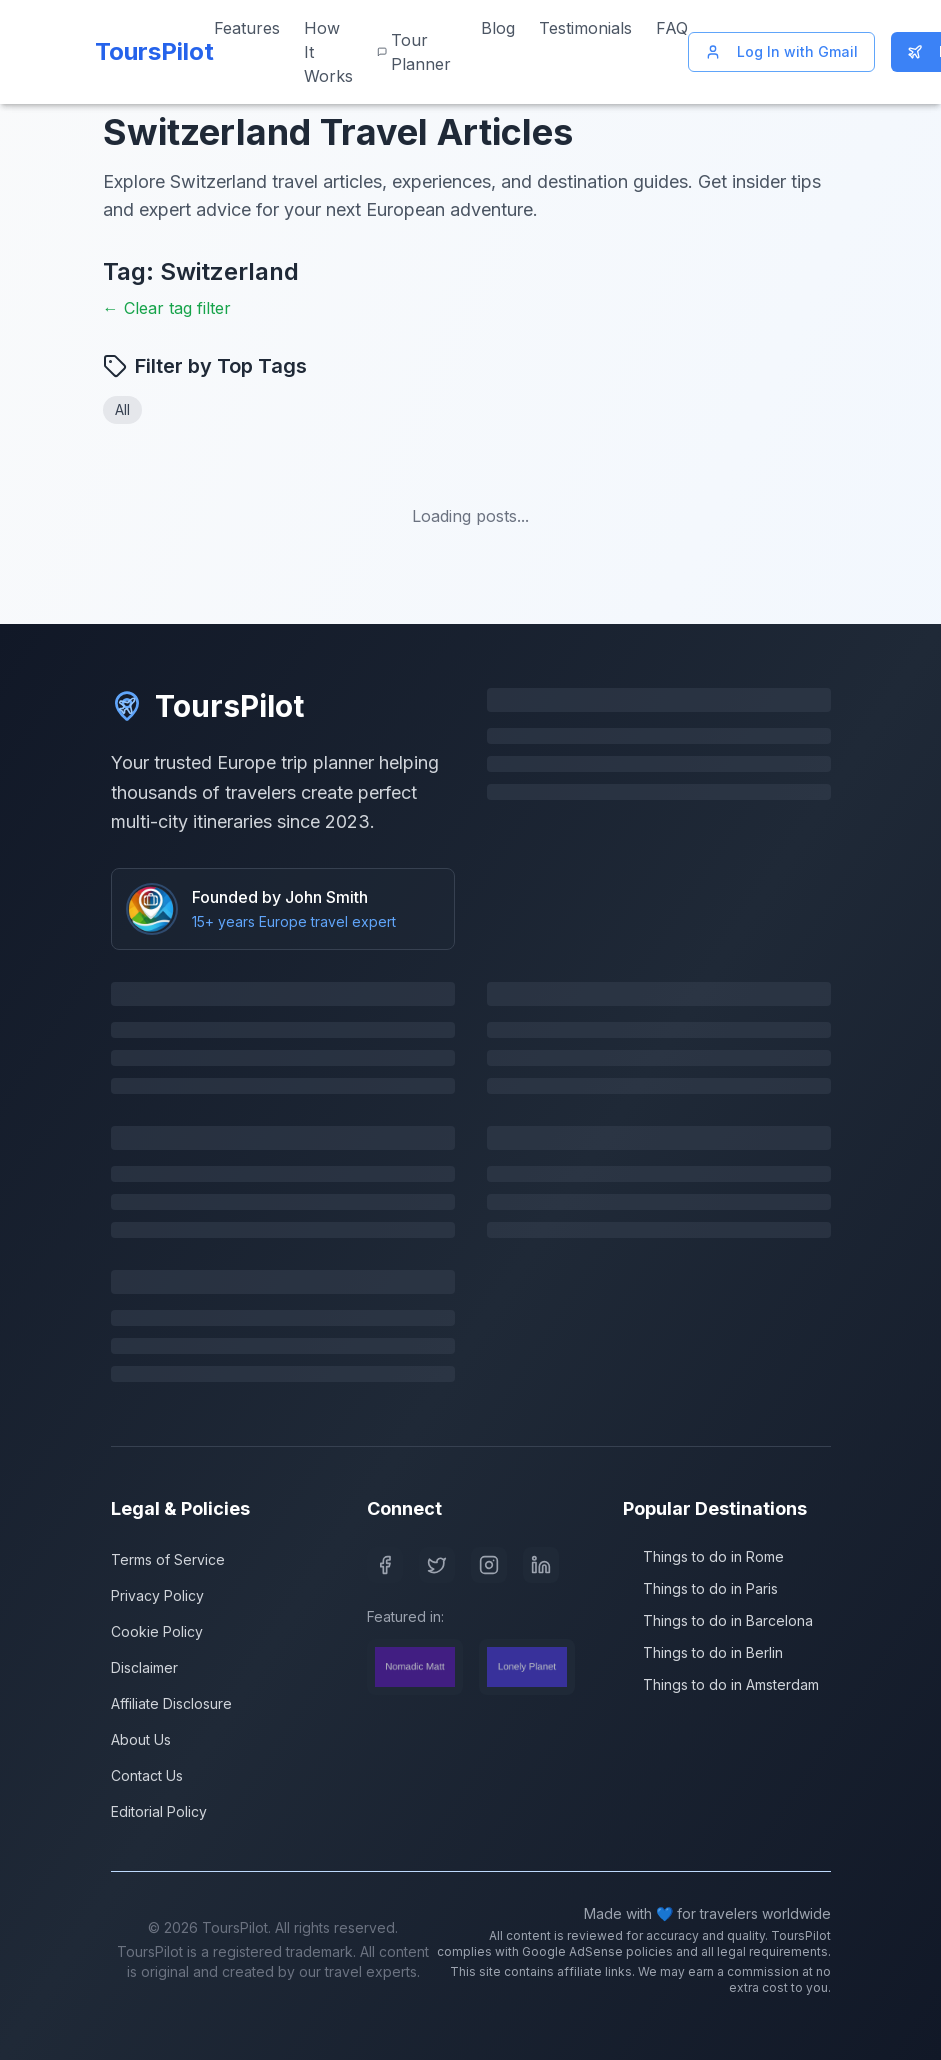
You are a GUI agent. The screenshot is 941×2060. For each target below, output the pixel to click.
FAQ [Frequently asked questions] (672, 28)
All (122, 409)
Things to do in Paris (700, 1588)
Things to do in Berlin (703, 1652)
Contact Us (147, 1775)
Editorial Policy (159, 1811)
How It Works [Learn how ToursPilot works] (328, 52)
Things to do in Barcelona (718, 1620)
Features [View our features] (247, 28)
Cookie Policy (157, 1631)
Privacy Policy (157, 1595)
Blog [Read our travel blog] (498, 28)
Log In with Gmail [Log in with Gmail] (781, 51)
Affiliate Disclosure (171, 1703)
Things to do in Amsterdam (721, 1684)
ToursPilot (207, 706)
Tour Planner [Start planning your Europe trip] (414, 52)
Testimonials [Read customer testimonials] (585, 28)
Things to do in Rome (703, 1556)
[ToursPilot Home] (150, 52)
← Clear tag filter (167, 308)
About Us (141, 1739)
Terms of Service (168, 1559)
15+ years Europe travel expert (294, 921)
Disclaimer (144, 1667)
